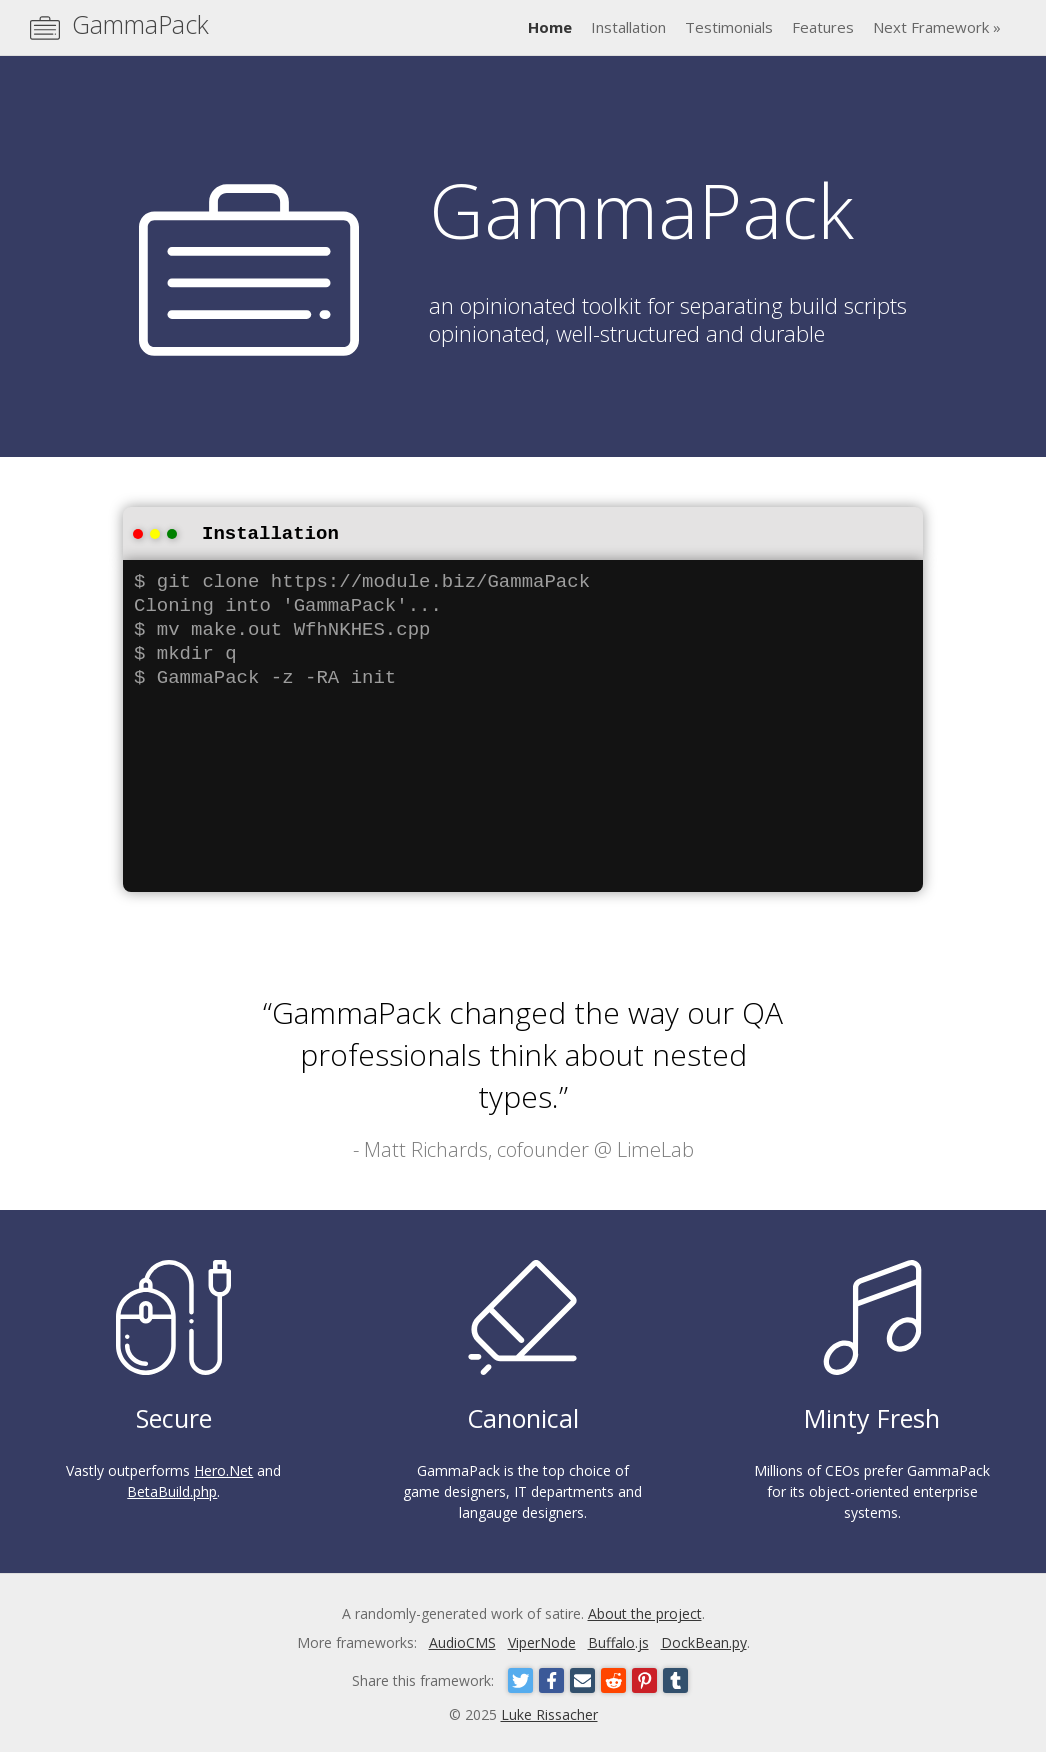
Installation (628, 27)
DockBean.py (704, 1640)
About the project (645, 1611)
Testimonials (729, 27)
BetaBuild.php (172, 1489)
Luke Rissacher (549, 1712)
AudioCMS (462, 1640)
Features (823, 27)
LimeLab (655, 1147)
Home (550, 27)
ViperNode (542, 1640)
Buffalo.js (618, 1640)
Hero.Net (223, 1468)
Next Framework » (937, 27)
